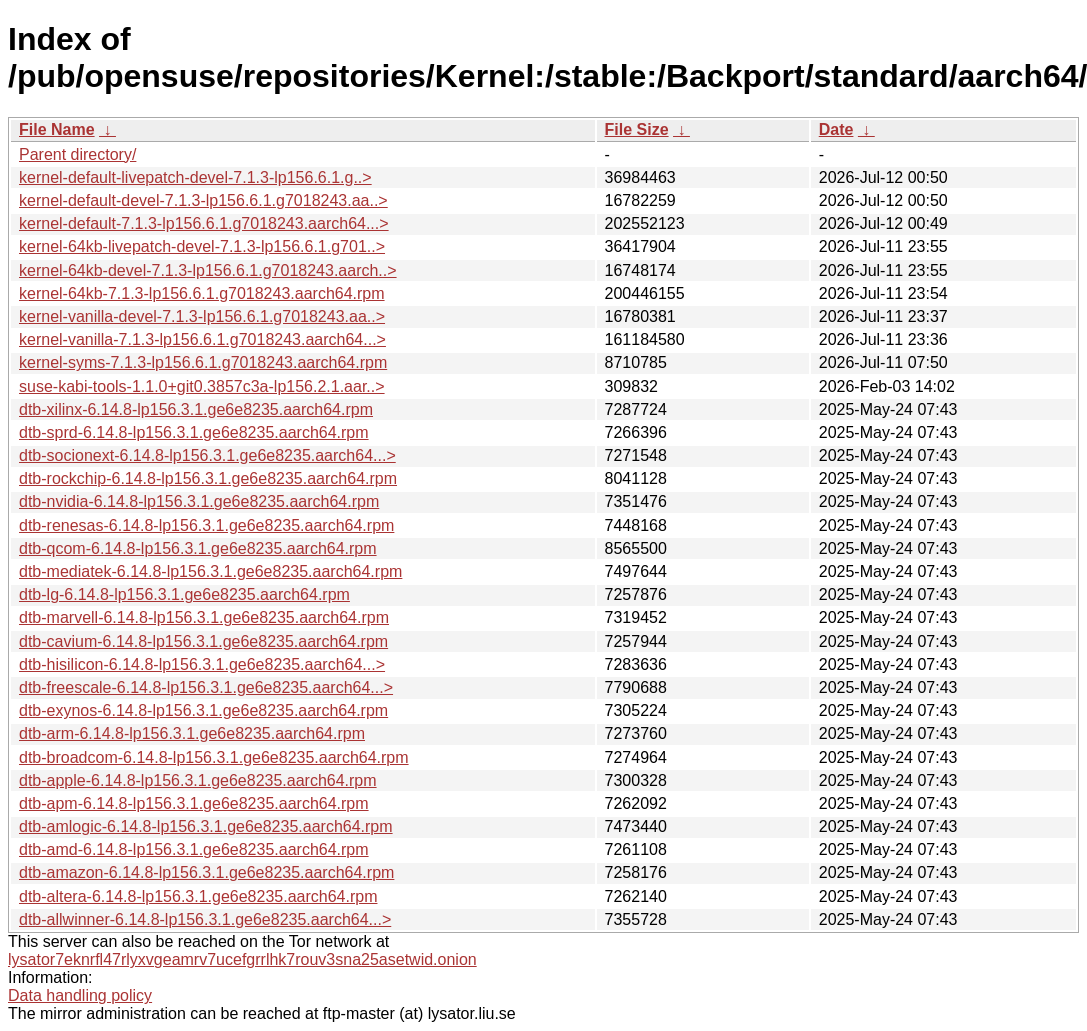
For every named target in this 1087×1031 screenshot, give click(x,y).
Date (836, 129)
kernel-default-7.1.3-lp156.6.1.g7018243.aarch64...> (204, 223)
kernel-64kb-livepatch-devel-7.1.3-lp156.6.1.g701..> (202, 246)
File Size (637, 129)
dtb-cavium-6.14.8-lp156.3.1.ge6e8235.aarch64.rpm (203, 641)
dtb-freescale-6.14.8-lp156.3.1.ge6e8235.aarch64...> (206, 687)
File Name (57, 129)
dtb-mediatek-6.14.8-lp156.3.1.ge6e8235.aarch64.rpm (210, 571)
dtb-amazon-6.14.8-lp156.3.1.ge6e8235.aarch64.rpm (206, 872)
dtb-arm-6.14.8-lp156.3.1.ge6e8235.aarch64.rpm (192, 733)
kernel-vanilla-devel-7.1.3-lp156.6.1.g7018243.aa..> (202, 316)
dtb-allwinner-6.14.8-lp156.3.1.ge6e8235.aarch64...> (205, 919)
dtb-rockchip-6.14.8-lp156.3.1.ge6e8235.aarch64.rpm (208, 478)
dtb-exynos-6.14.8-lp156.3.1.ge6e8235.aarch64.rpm (203, 710)
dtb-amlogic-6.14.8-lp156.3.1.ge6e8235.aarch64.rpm (206, 826)
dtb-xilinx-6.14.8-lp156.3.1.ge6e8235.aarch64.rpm (196, 409)
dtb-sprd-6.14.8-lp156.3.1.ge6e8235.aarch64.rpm (194, 432)
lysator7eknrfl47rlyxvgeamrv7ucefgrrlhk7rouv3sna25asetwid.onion (242, 959)
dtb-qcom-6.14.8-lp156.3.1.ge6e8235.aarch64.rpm (198, 548)
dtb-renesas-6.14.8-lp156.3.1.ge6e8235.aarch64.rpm (206, 525)
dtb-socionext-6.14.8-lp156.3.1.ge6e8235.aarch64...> (207, 455)
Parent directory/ (77, 154)
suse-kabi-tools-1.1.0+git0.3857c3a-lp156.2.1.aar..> (202, 386)
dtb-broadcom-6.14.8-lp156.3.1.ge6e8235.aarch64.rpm (214, 757)
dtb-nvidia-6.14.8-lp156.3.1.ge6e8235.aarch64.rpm (199, 501)
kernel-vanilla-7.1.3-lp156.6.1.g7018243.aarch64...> (202, 339)
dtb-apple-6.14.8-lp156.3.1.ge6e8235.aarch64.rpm (198, 780)
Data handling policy (80, 995)
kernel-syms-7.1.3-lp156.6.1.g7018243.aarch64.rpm (203, 362)
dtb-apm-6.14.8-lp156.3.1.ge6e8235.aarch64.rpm (194, 803)
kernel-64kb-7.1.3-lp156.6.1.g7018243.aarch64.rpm (202, 293)
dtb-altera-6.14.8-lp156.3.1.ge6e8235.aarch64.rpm (198, 896)
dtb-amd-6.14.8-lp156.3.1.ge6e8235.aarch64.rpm (194, 849)
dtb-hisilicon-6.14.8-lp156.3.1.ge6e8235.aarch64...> (202, 664)
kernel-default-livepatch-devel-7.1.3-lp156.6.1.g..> (195, 177)
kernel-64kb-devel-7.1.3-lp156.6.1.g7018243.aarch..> (208, 270)
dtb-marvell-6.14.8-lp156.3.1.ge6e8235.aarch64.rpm (204, 617)
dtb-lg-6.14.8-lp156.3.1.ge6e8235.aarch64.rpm (184, 594)
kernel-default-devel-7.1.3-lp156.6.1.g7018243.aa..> (203, 200)
